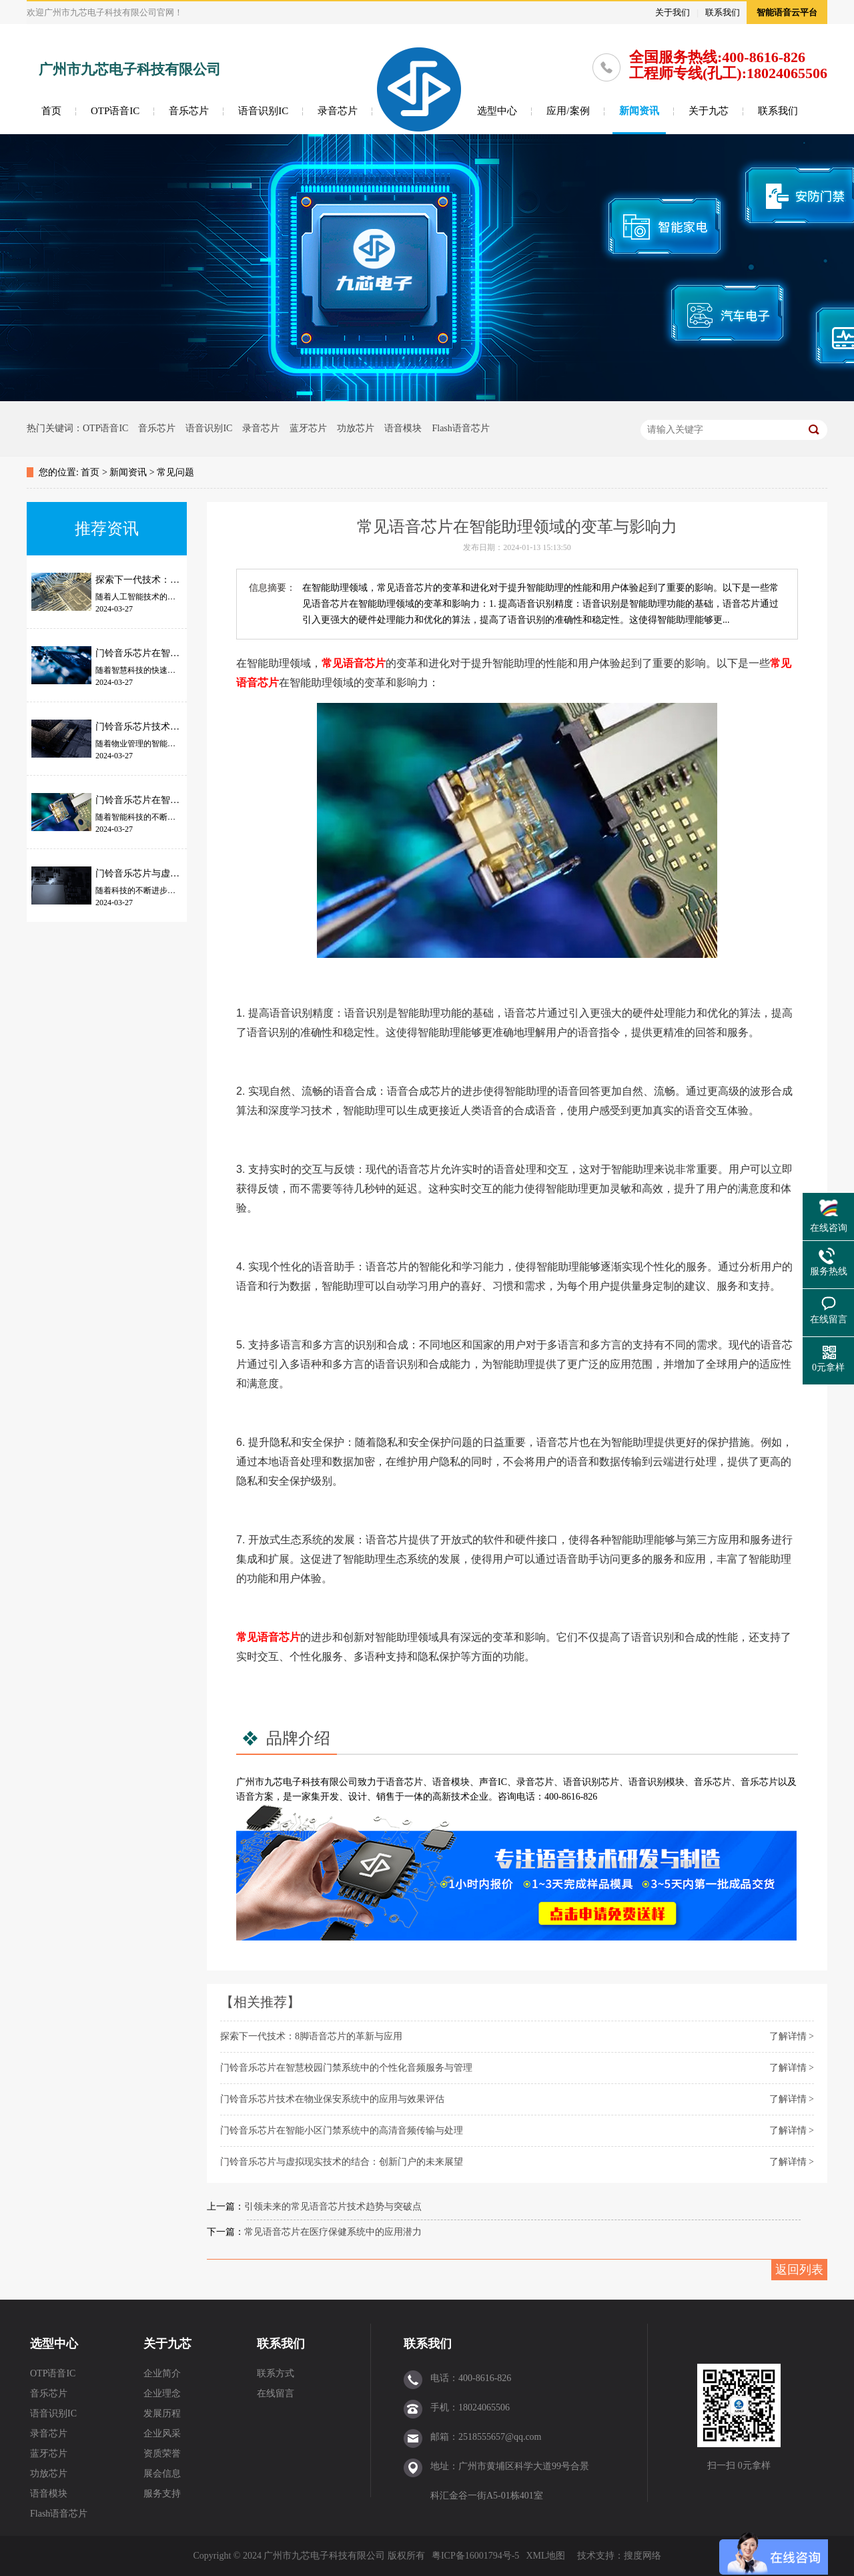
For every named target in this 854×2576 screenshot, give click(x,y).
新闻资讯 (639, 110)
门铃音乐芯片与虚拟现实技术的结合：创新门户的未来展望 (341, 2162)
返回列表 (799, 2269)
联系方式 (275, 2373)
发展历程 (162, 2413)
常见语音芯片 (354, 663)
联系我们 (722, 12)
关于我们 (672, 12)
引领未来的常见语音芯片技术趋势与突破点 (333, 2207)
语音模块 (403, 428)
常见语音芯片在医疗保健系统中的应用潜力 (333, 2232)
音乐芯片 (189, 110)
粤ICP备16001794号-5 (475, 2556)
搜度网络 (642, 2556)
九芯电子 (283, 1782)
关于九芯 (709, 110)
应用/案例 (567, 110)
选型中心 (497, 110)
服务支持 (162, 2494)
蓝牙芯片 (308, 428)
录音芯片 (338, 110)
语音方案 (255, 1797)
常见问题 (175, 472)
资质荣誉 (162, 2454)
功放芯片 (355, 428)
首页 (51, 110)
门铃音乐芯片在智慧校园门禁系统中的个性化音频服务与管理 (346, 2068)
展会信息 (162, 2474)
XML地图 (545, 2556)
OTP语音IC (115, 110)
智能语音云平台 (787, 12)
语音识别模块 (656, 1782)
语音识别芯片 (591, 1782)
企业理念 (162, 2393)
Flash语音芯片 (460, 428)
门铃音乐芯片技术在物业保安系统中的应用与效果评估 (332, 2099)
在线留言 (275, 2393)
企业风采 (162, 2433)
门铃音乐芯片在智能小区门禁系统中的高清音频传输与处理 (341, 2130)
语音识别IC (263, 110)
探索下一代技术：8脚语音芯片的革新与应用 (311, 2036)
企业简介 (162, 2373)
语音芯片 (404, 1782)
